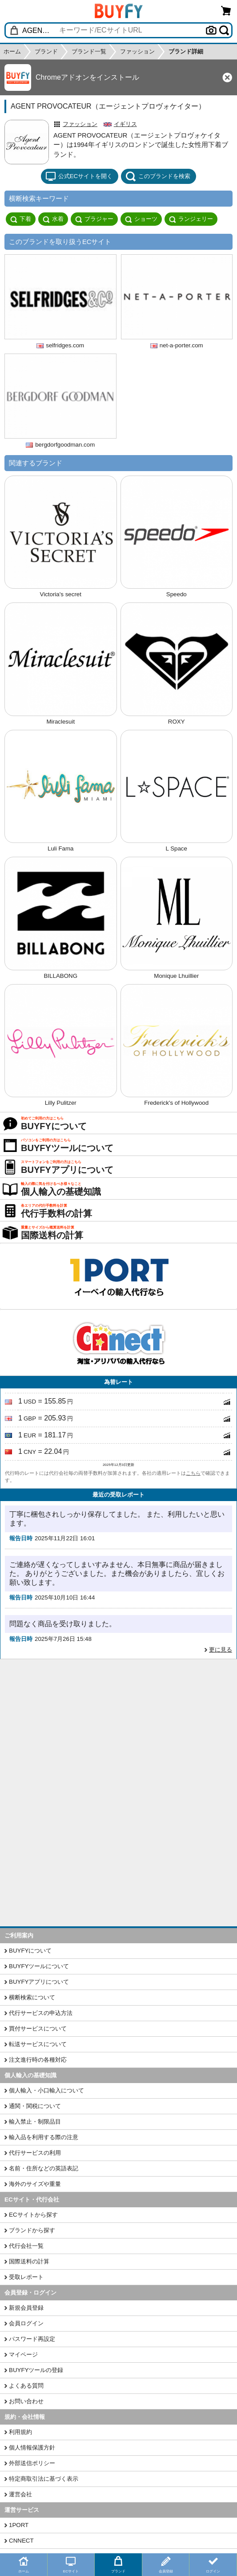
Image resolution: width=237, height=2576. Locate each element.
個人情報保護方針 (32, 2447)
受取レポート (26, 2277)
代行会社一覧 (26, 2245)
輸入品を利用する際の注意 (43, 2137)
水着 (53, 219)
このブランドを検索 (157, 176)
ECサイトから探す (33, 2214)
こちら (193, 1473)
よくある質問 (26, 2385)
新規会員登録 (26, 2307)
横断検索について (32, 1997)
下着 (20, 219)
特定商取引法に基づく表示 (43, 2478)
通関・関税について (35, 2106)
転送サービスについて (38, 2044)
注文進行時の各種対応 (38, 2059)
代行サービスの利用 (35, 2152)
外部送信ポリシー (32, 2463)
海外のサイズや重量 (35, 2184)
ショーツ (141, 219)
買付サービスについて (38, 2028)
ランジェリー (191, 219)
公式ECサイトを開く (79, 176)
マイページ (23, 2354)
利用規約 (20, 2432)
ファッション (80, 124)
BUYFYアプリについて (39, 1981)
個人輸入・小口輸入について (46, 2090)
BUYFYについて (30, 1950)
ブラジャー (94, 219)
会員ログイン (26, 2323)
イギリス (125, 124)
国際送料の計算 (29, 2261)
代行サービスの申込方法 (40, 2013)
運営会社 (20, 2494)
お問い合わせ (26, 2401)
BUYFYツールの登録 (36, 2370)
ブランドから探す (32, 2230)
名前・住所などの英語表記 (43, 2168)
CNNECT (21, 2540)
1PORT (18, 2525)
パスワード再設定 (32, 2339)
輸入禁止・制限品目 (35, 2121)
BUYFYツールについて (39, 1966)
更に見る (220, 1649)
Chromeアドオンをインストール (87, 77)
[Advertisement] (118, 1726)
